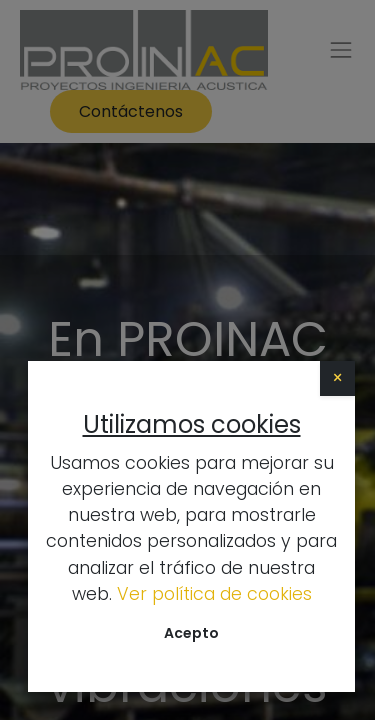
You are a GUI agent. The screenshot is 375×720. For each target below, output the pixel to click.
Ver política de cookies (214, 594)
